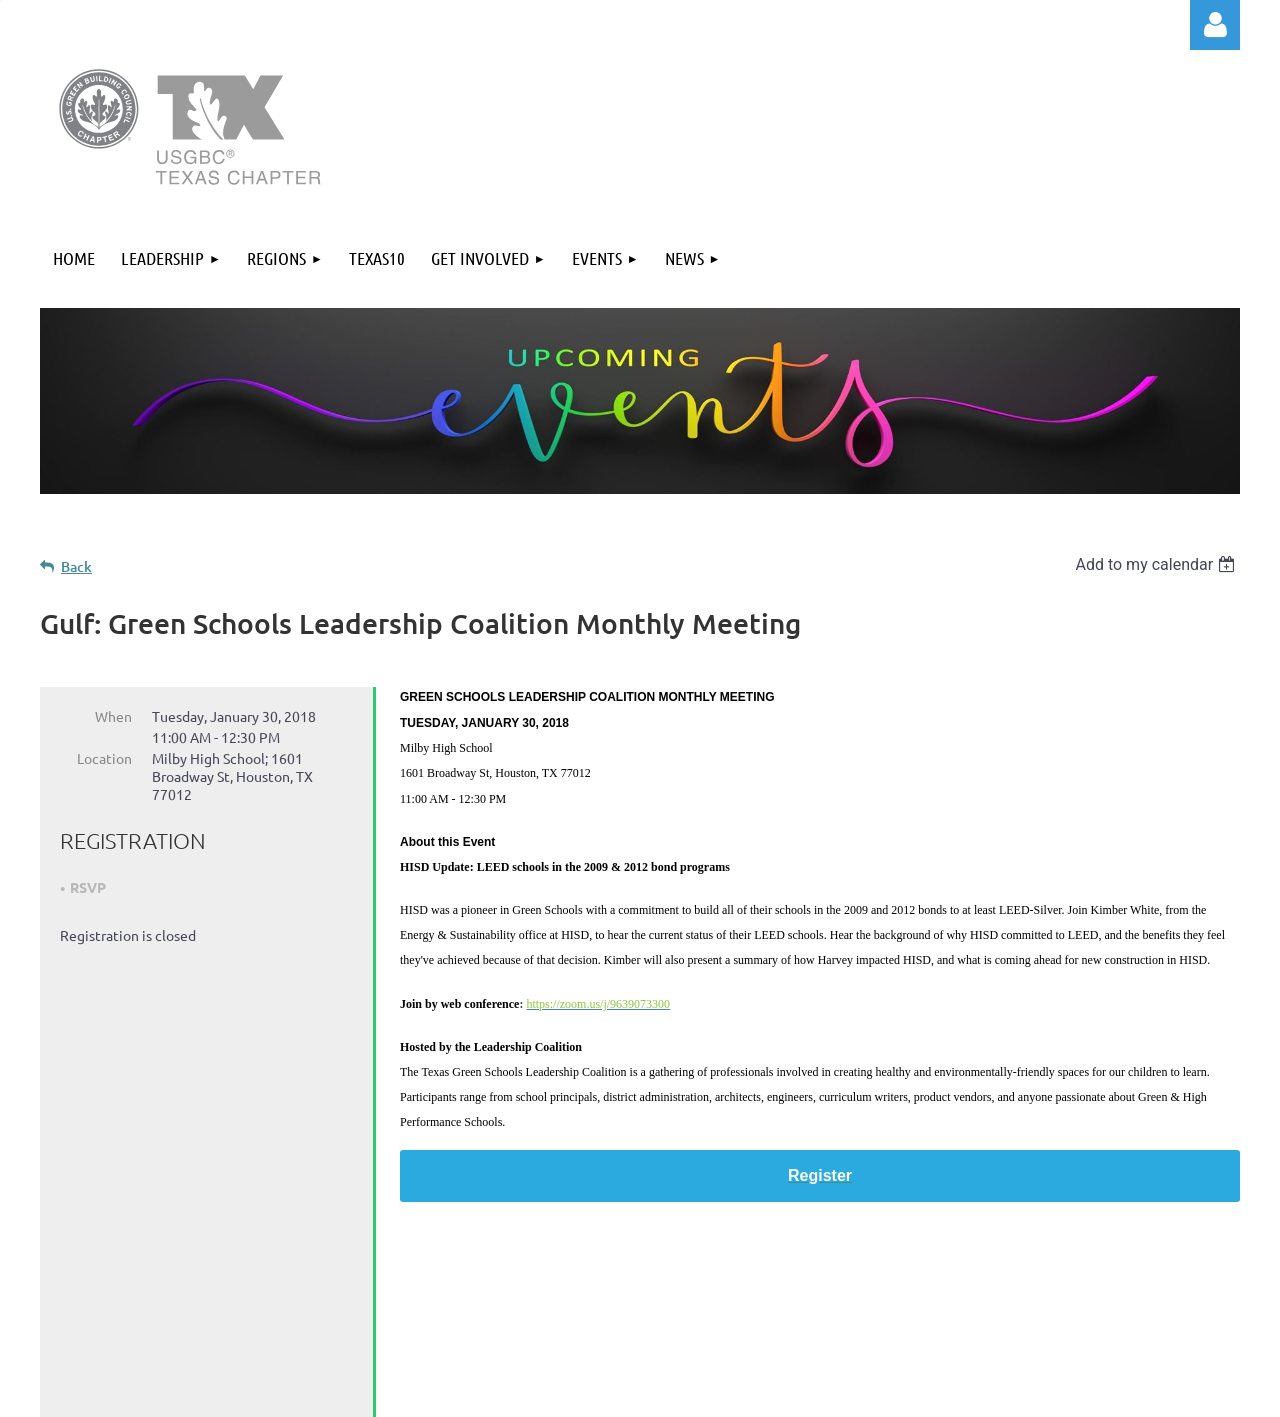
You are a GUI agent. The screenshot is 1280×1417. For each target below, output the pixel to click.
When (113, 716)
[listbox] (1157, 564)
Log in (1215, 25)
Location (104, 758)
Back (76, 566)
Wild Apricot (1001, 1392)
